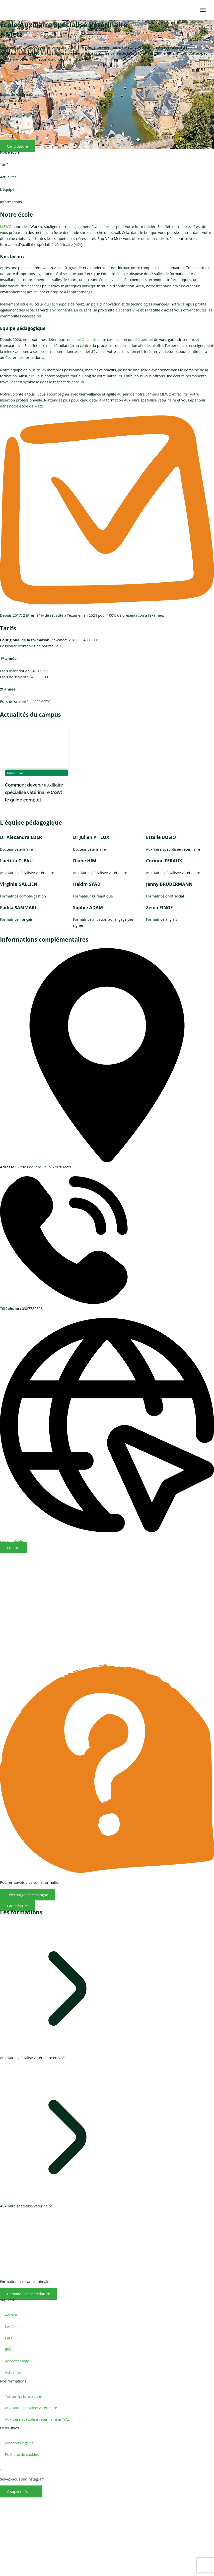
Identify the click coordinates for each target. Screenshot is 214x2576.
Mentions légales (19, 2442)
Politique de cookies (22, 2454)
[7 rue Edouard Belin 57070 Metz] (37, 1644)
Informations (11, 201)
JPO (8, 2349)
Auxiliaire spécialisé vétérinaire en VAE (37, 2419)
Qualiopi (88, 339)
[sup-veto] (107, 2246)
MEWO (5, 226)
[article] (34, 747)
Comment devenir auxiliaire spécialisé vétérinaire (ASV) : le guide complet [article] (34, 792)
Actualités (8, 176)
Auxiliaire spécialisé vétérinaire (31, 2407)
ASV (78, 244)
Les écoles (13, 2326)
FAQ (8, 2337)
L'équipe (7, 189)
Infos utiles (15, 773)
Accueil (11, 2314)
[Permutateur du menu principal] (203, 10)
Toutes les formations (23, 2396)
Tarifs (4, 164)
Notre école (10, 152)
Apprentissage (17, 2360)
